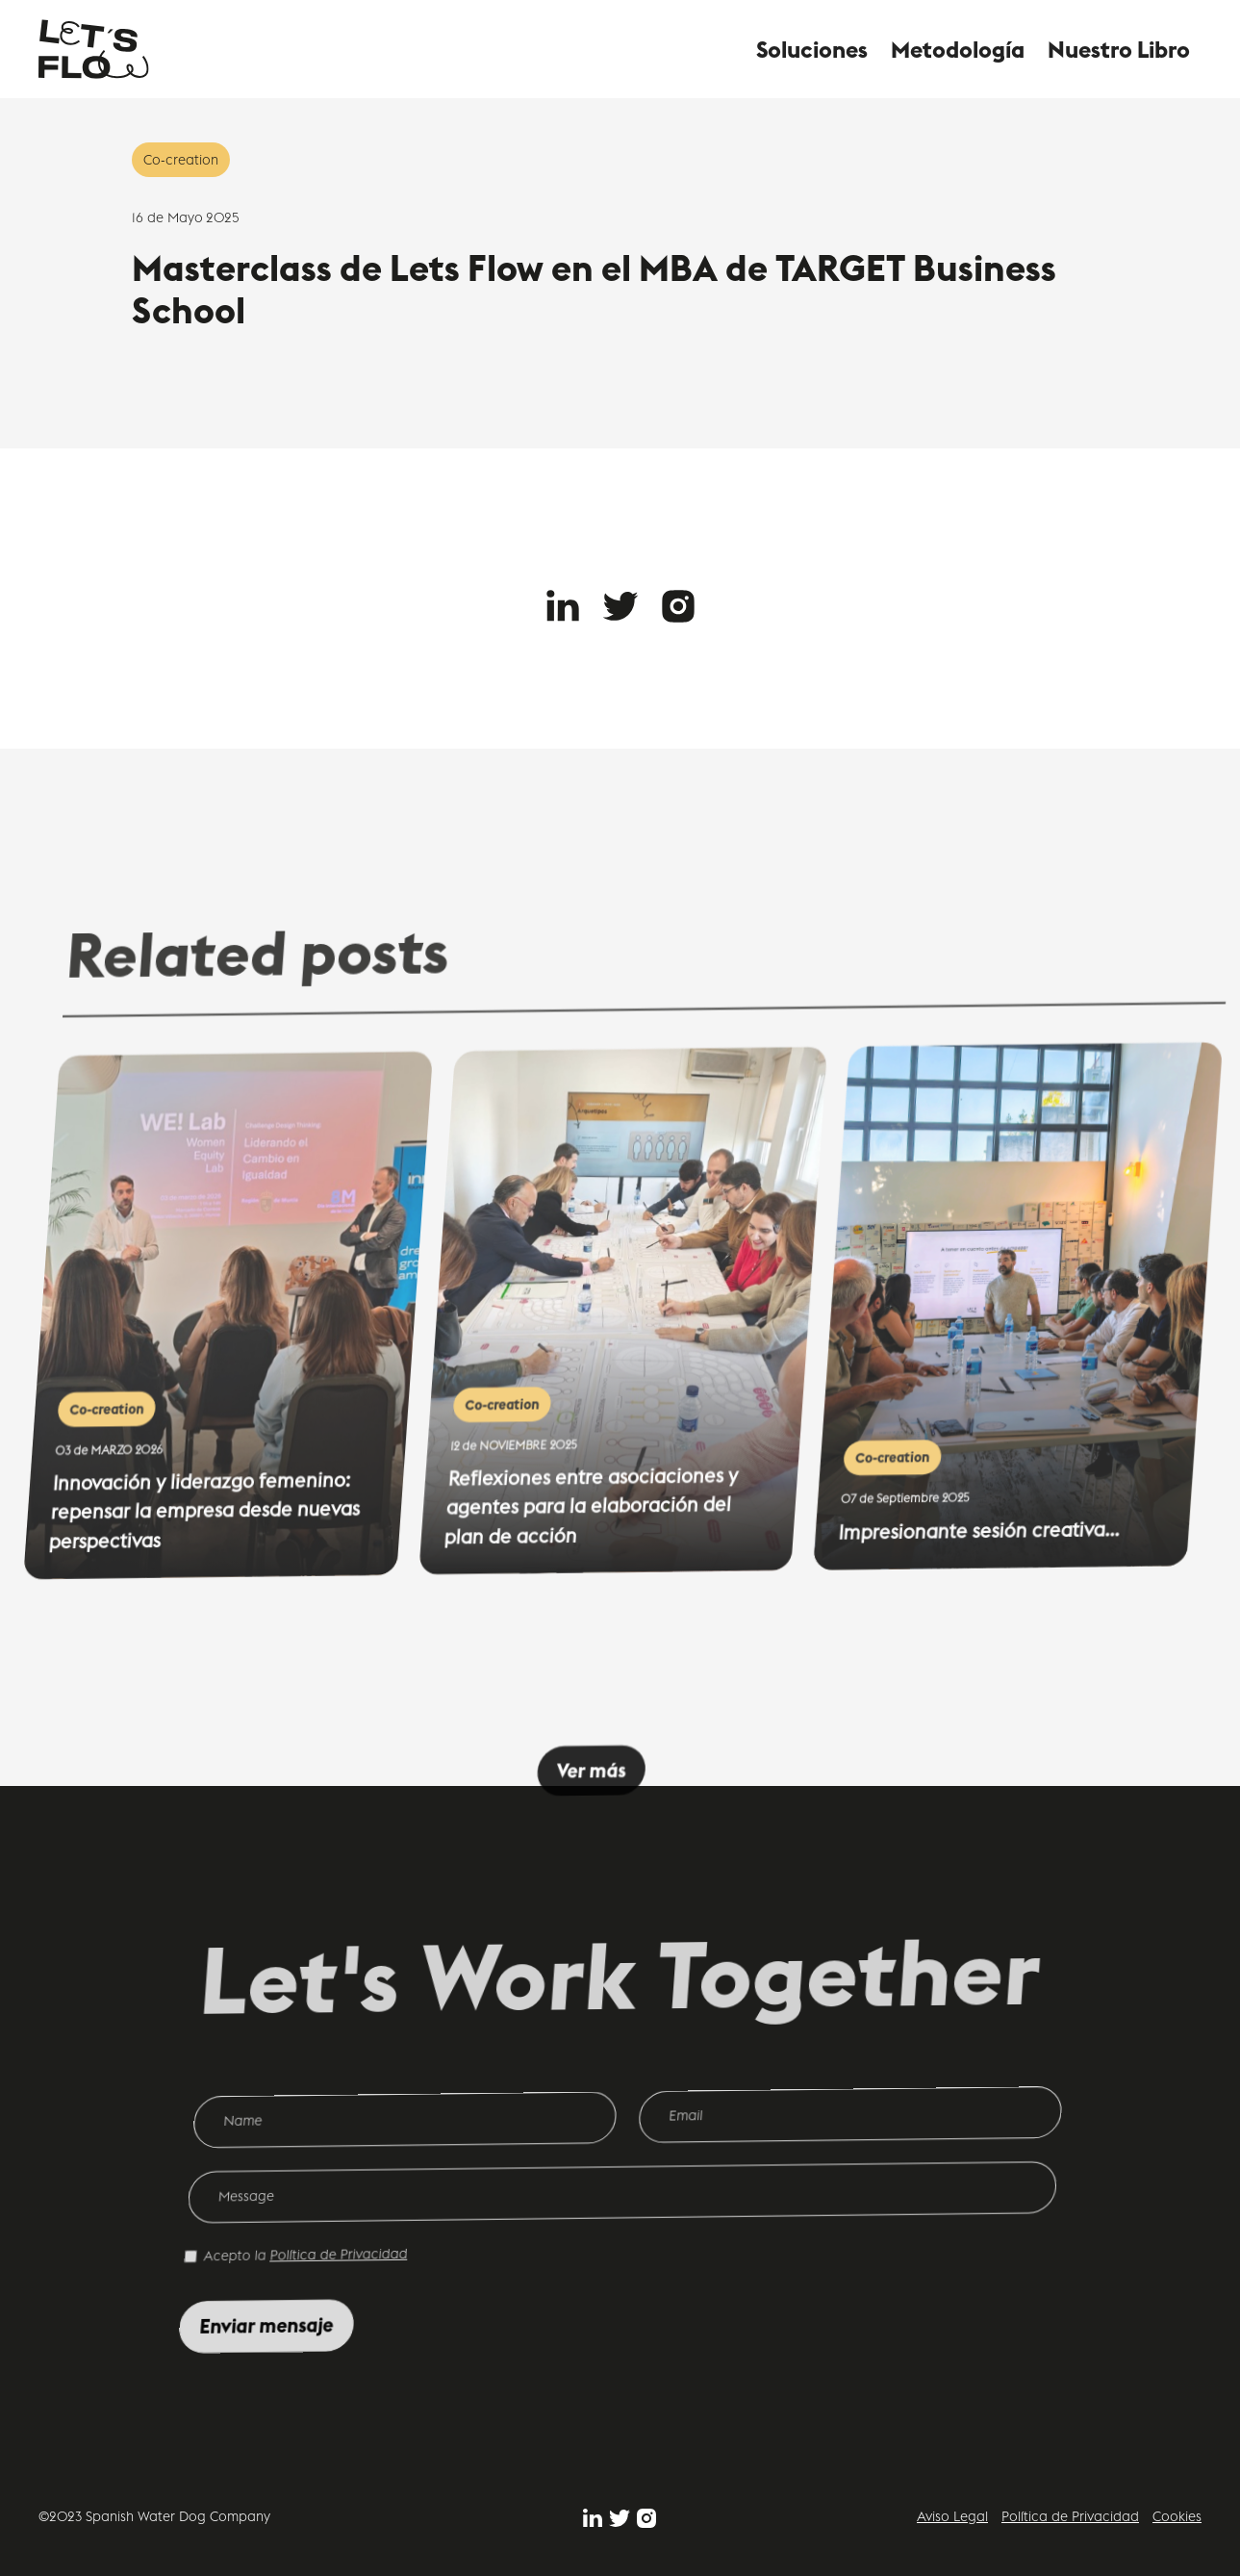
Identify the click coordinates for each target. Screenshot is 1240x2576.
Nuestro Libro (1119, 49)
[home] (93, 49)
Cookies (1177, 2516)
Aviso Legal (952, 2516)
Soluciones (812, 49)
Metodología (958, 49)
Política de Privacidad (1070, 2516)
